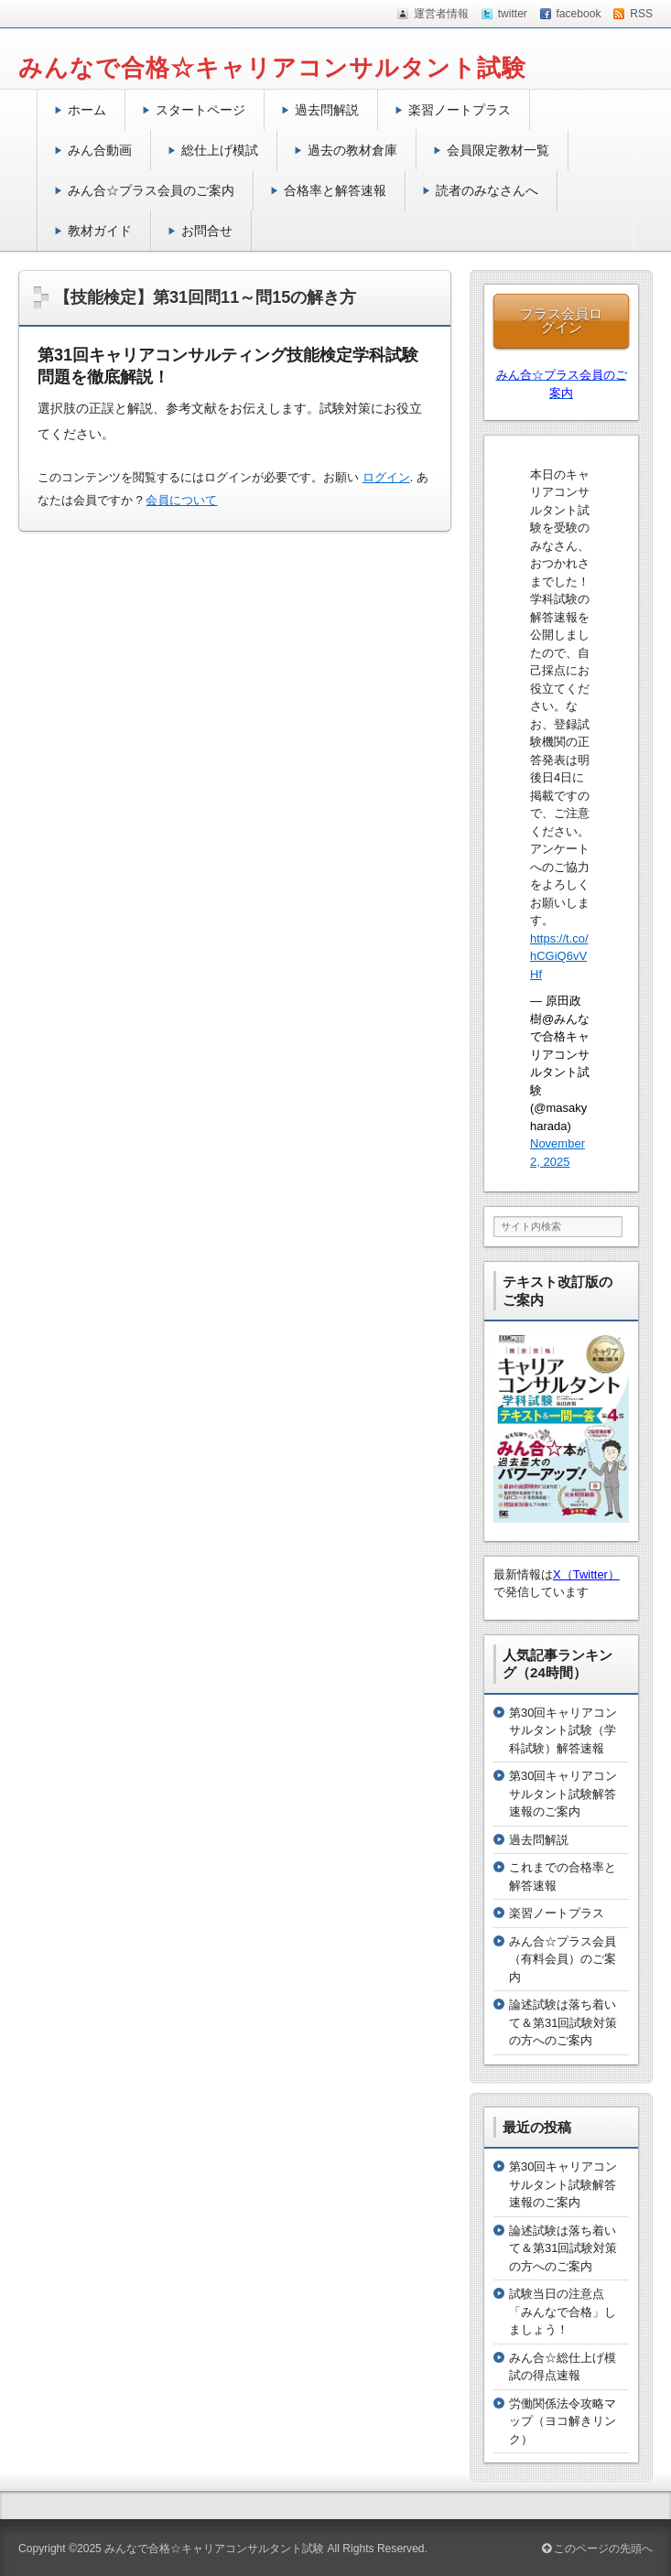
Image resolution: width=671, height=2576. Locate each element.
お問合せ (207, 230)
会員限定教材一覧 (498, 150)
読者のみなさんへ (487, 190)
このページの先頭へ (597, 2548)
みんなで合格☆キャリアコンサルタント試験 (272, 67)
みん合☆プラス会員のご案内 (151, 190)
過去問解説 (327, 109)
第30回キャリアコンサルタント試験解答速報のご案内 (563, 1793)
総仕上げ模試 (219, 150)
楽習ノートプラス (459, 109)
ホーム (87, 109)
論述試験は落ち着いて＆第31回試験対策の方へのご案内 (563, 2022)
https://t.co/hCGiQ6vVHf (559, 956)
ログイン (386, 477)
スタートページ (200, 109)
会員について (181, 500)
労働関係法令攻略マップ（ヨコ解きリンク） (562, 2421)
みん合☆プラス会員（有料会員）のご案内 (562, 1959)
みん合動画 (100, 150)
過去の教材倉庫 (352, 150)
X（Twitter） (586, 1574)
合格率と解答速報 (335, 190)
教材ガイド (100, 230)
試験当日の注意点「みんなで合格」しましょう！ (562, 2311)
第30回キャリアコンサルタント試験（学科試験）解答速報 (563, 1730)
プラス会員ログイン (561, 320)
